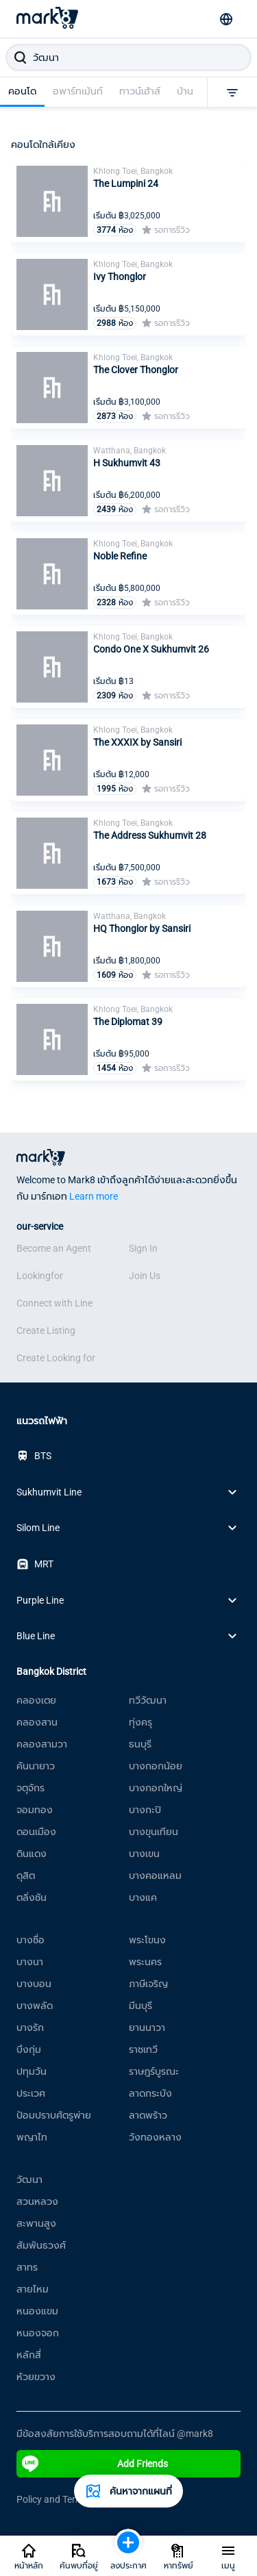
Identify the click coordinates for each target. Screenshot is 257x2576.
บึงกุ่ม (28, 2049)
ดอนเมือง (36, 1831)
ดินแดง (31, 1853)
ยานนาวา (147, 2027)
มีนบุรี (140, 2005)
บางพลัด (34, 2005)
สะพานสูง (36, 2223)
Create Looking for (55, 1357)
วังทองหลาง (155, 2137)
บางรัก (30, 2027)
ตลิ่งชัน (31, 1897)
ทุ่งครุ (140, 1722)
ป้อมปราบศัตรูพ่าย (53, 2115)
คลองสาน (37, 1722)
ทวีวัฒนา (148, 1700)
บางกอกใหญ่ (155, 1787)
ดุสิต (25, 1875)
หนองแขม (37, 2311)
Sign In (143, 1248)
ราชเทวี (143, 2049)
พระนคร (145, 1961)
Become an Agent (53, 1248)
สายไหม (32, 2289)
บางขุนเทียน (153, 1831)
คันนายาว (35, 1765)
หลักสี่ (28, 2354)
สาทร (27, 2267)
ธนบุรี (140, 1744)
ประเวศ (30, 2093)
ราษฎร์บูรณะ (154, 2071)
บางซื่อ (30, 1939)
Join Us (144, 1275)
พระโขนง (147, 1939)
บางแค (143, 1897)
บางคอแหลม (155, 1875)
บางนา (29, 1961)
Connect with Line (54, 1303)
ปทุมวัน (31, 2071)
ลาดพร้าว (148, 2115)
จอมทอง (34, 1809)
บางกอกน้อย (155, 1765)
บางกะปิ (145, 1809)
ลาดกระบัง (150, 2093)
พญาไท (31, 2137)
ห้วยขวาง (36, 2376)
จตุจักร (30, 1787)
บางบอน (33, 1983)
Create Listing (45, 1330)
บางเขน (144, 1853)
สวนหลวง (37, 2201)
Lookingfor (39, 1275)
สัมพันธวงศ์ (41, 2245)
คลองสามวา (41, 1744)
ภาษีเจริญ (148, 1983)
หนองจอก (37, 2332)
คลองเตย (36, 1700)
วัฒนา (29, 2179)
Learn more (93, 1196)
